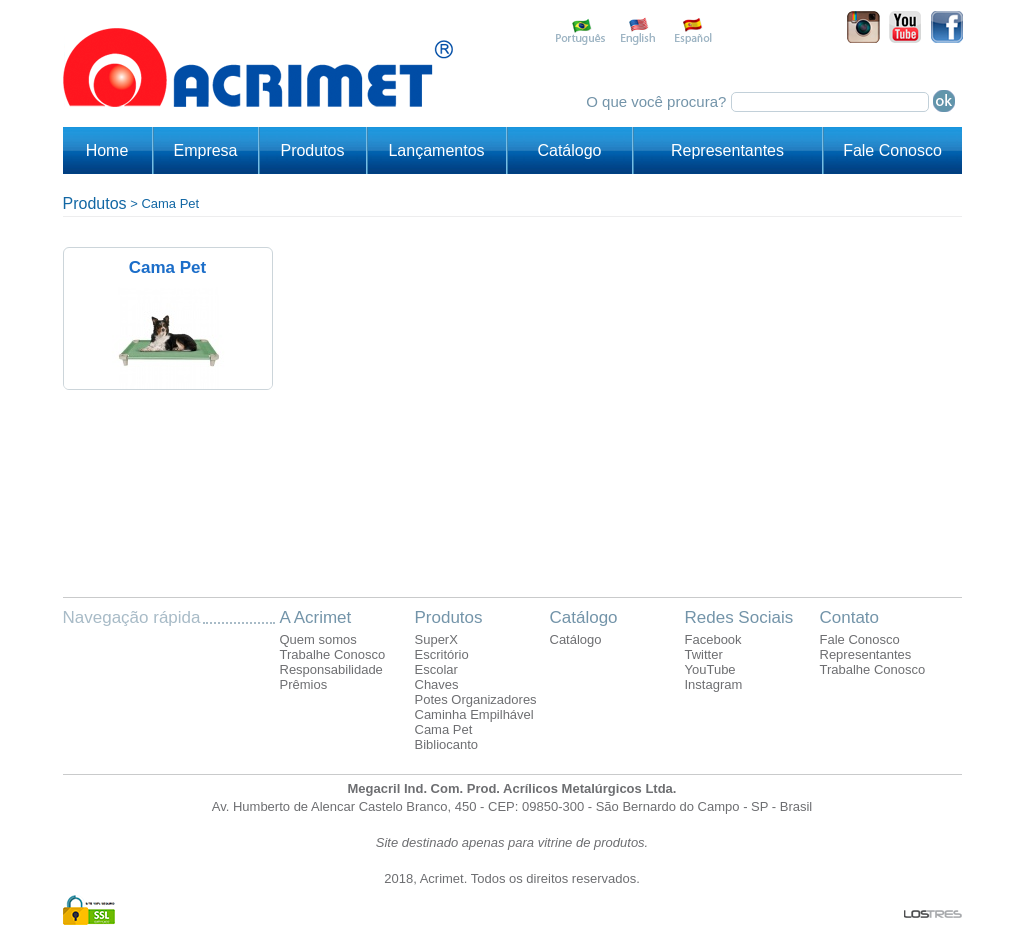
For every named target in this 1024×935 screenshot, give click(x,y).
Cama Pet (170, 203)
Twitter (704, 654)
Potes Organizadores (476, 699)
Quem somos (318, 639)
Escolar (436, 669)
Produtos (312, 150)
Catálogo (569, 150)
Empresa (205, 150)
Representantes (727, 150)
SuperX (436, 639)
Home (107, 150)
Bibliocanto (447, 744)
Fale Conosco (892, 150)
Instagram (714, 684)
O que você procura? (658, 101)
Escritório (442, 654)
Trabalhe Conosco (333, 654)
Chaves (437, 684)
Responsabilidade (331, 669)
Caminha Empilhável (474, 714)
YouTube (710, 669)
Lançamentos (436, 150)
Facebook (713, 639)
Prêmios (304, 684)
